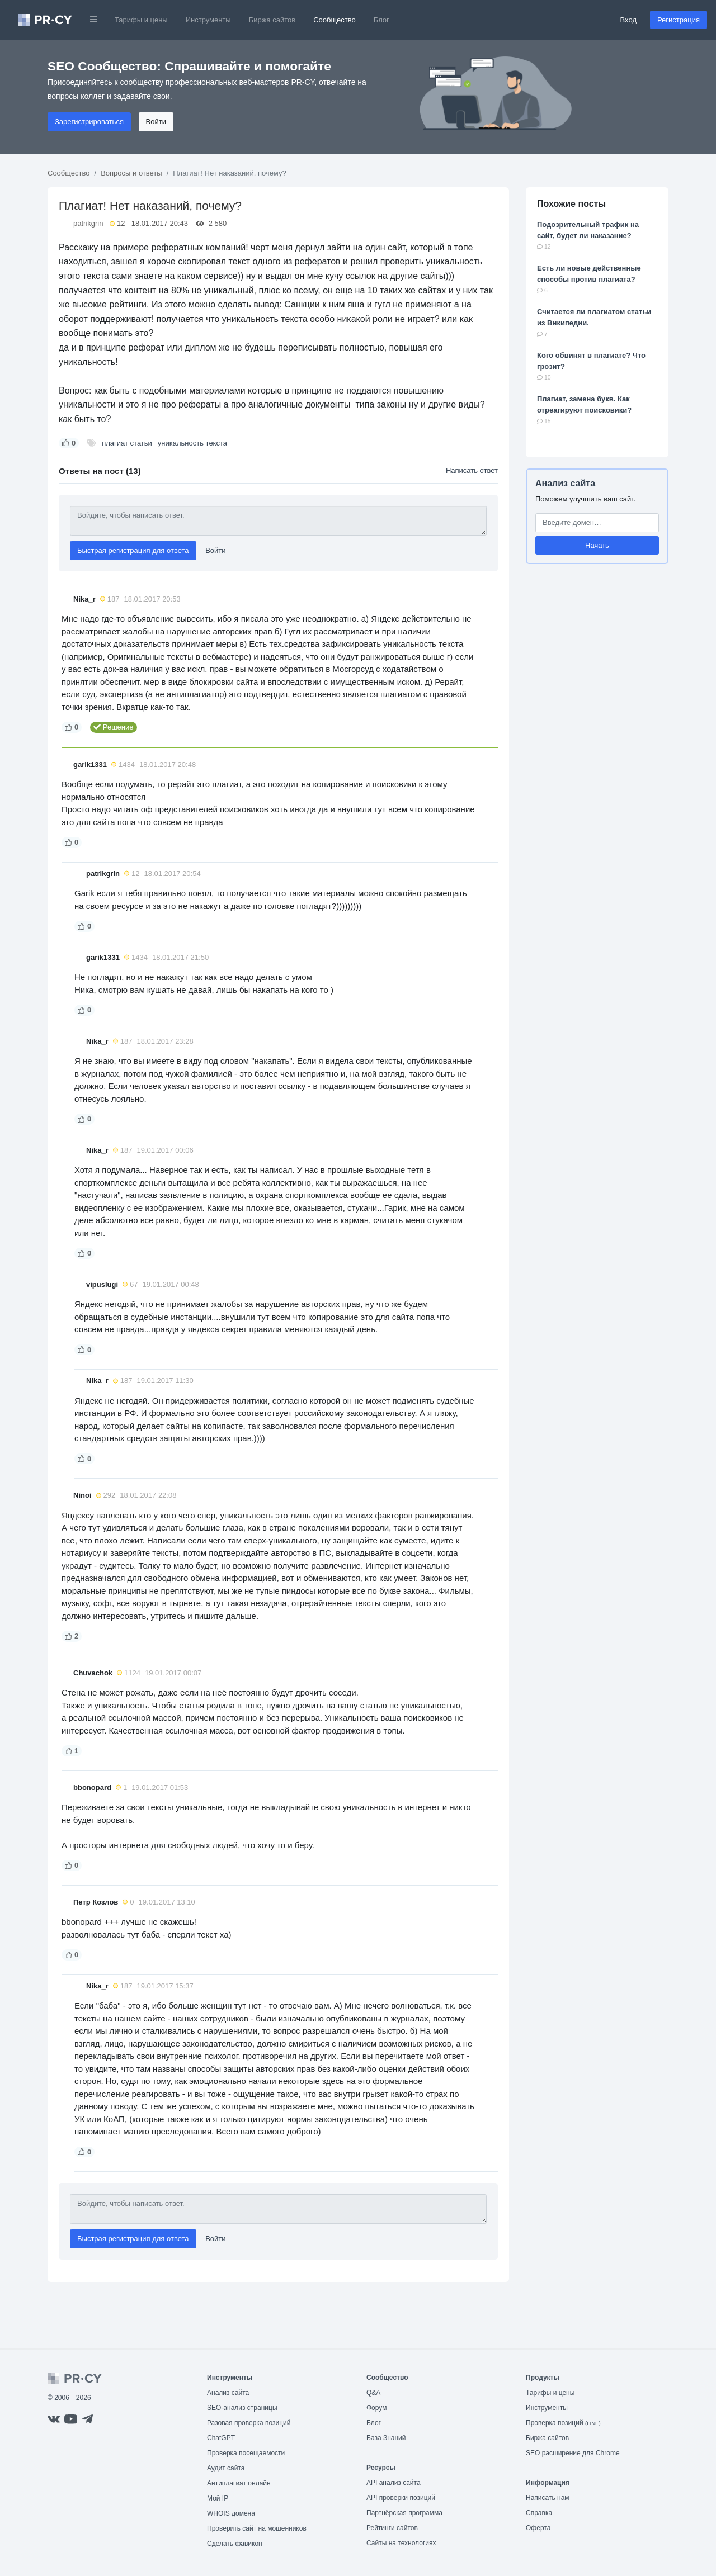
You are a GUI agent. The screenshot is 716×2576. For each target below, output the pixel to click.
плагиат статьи (127, 443)
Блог (381, 20)
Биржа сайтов (272, 20)
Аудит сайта (225, 2468)
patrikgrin (88, 223)
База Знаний (386, 2438)
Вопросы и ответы (131, 173)
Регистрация (678, 20)
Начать (597, 545)
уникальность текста (192, 443)
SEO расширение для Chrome (573, 2453)
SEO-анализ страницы (242, 2408)
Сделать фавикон (234, 2543)
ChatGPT (221, 2438)
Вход (628, 20)
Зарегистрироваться (89, 121)
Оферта (538, 2528)
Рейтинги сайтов (392, 2528)
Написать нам (547, 2498)
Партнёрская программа (404, 2513)
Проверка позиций (563, 2423)
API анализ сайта (393, 2483)
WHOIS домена (231, 2513)
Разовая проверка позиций (248, 2423)
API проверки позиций (400, 2498)
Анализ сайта (565, 483)
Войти (156, 121)
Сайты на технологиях (401, 2543)
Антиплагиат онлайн (239, 2483)
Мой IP (217, 2498)
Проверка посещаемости (246, 2453)
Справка (539, 2513)
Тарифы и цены (141, 20)
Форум (376, 2408)
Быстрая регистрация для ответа (133, 550)
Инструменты (208, 20)
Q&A (373, 2393)
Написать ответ (472, 470)
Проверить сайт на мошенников (257, 2528)
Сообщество (334, 20)
